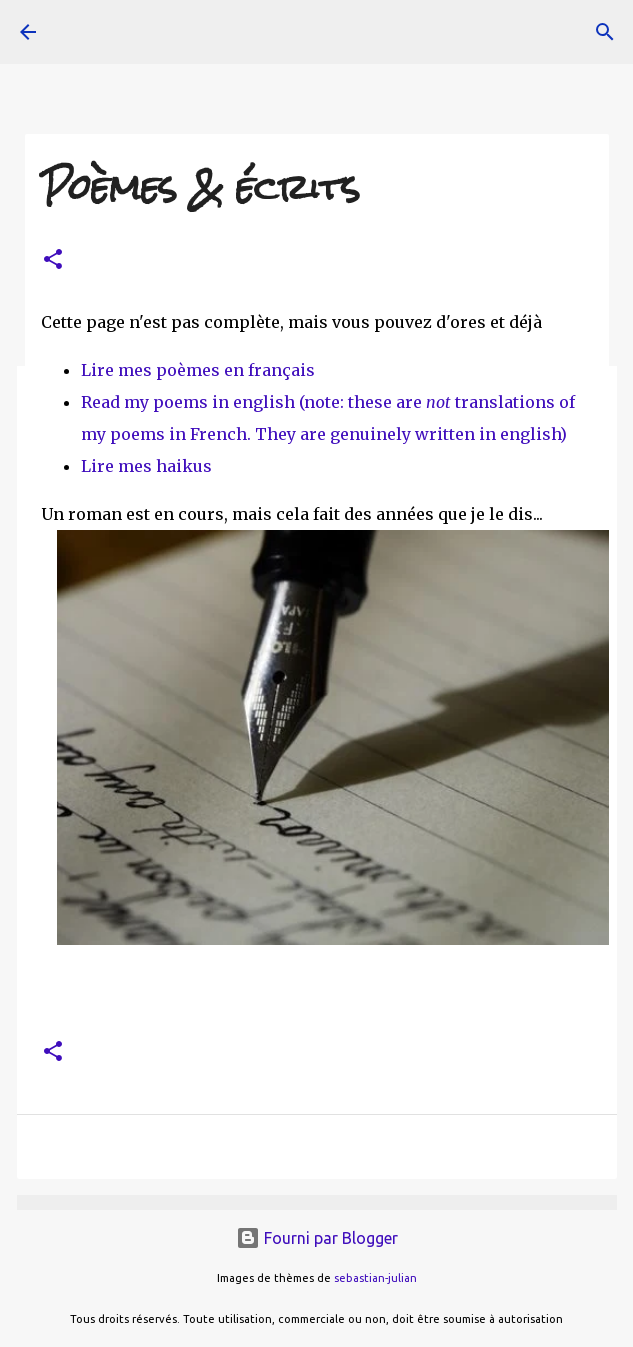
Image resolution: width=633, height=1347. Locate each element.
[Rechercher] (605, 32)
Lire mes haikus (146, 466)
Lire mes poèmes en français (198, 370)
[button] (53, 260)
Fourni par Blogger (317, 1238)
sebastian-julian (375, 1278)
